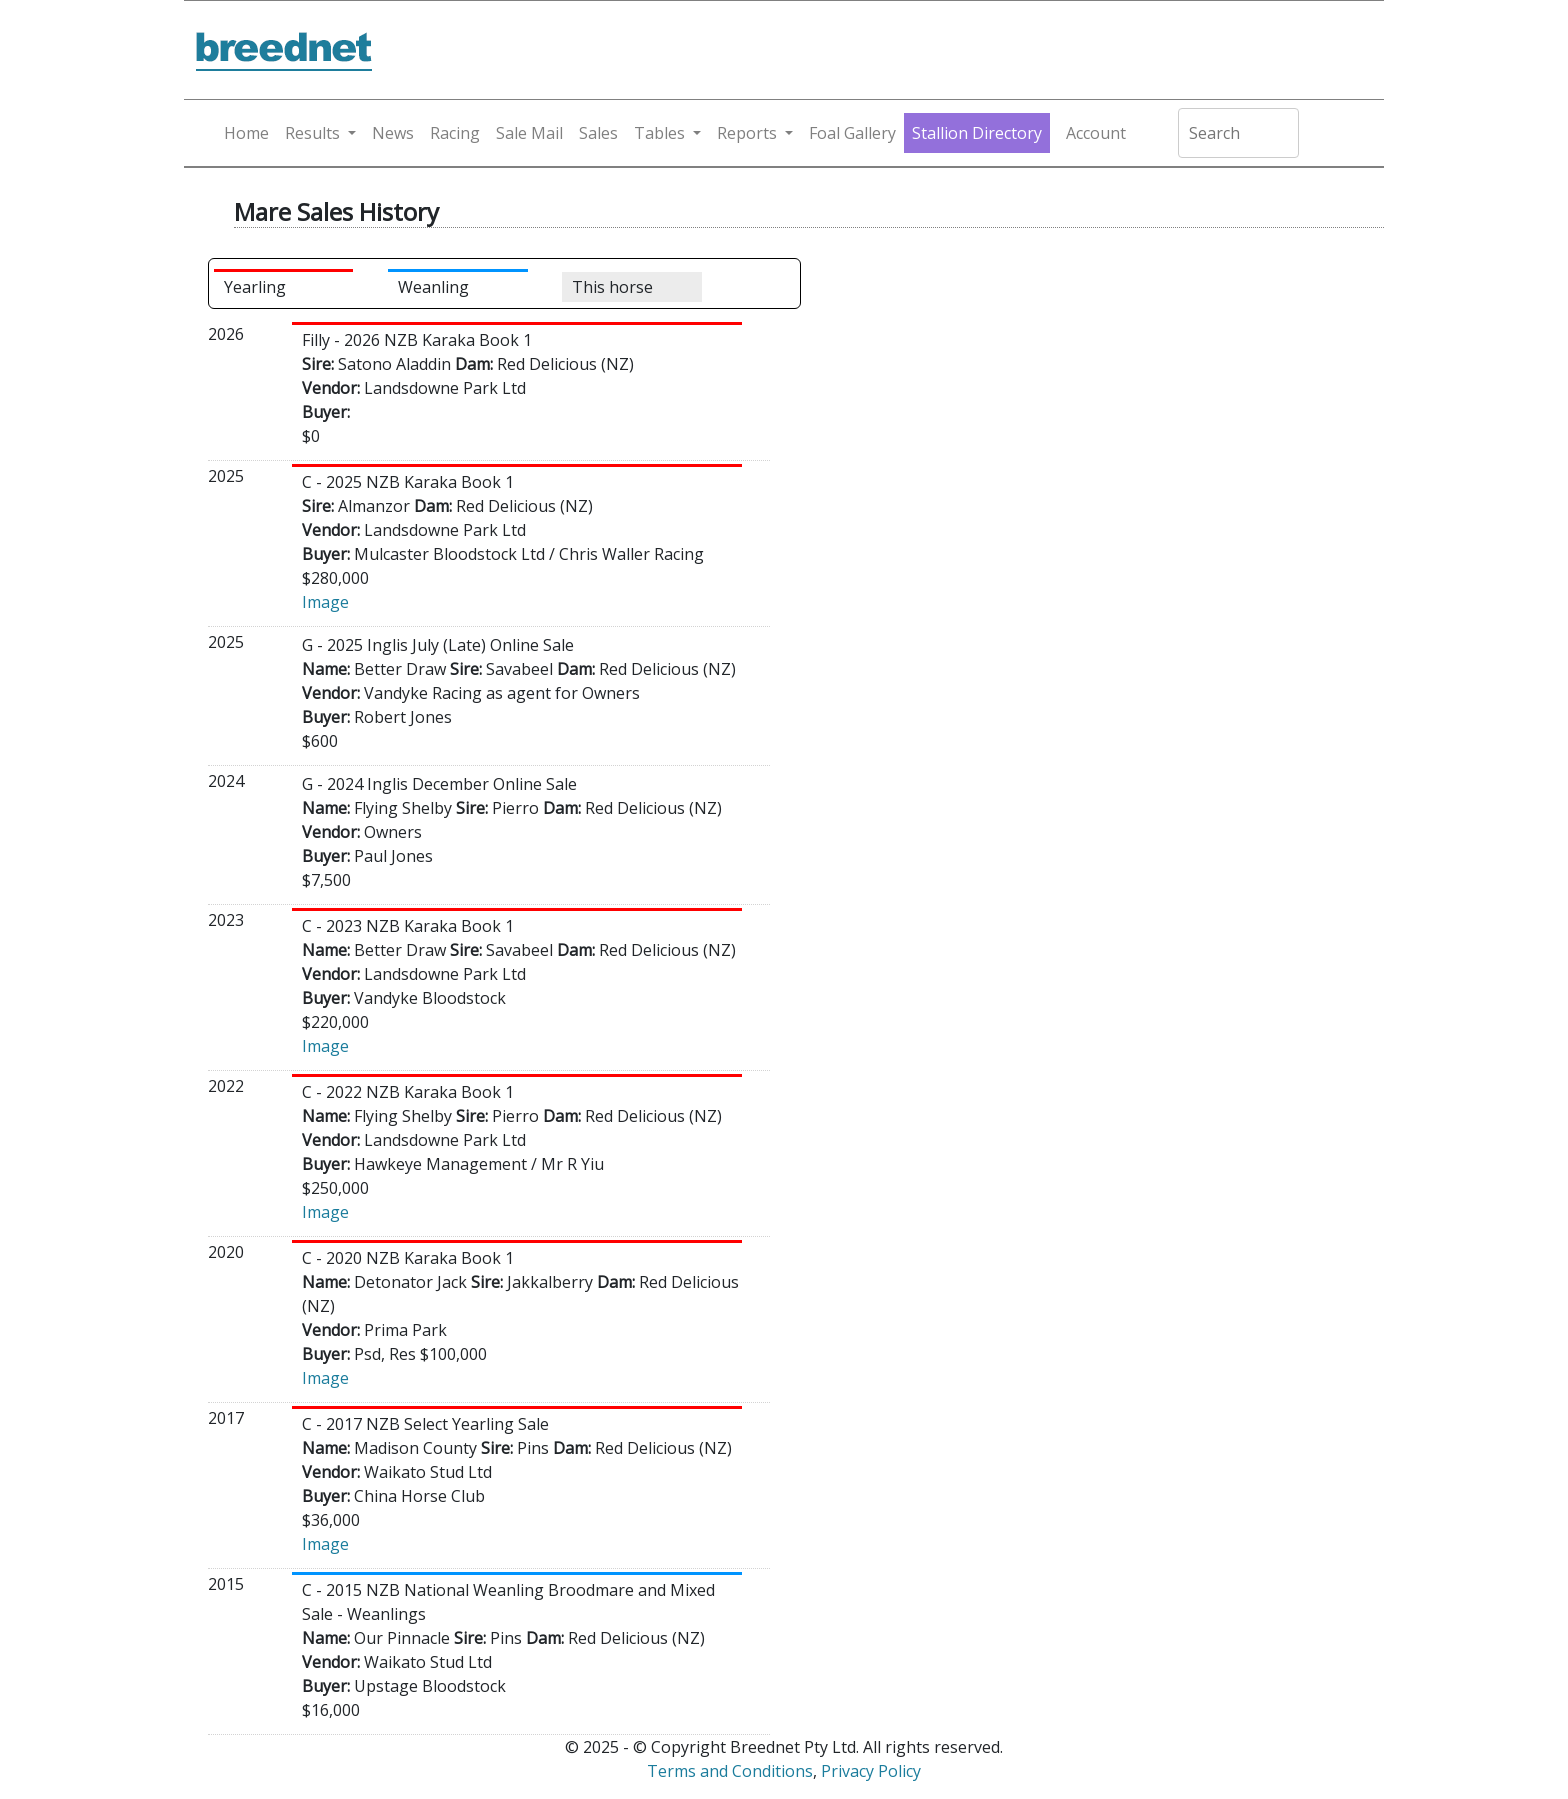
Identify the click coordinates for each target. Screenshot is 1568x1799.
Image (325, 602)
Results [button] (312, 133)
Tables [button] (659, 133)
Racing (455, 133)
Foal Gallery (852, 133)
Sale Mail (529, 133)
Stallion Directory (977, 133)
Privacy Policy (871, 1771)
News (393, 133)
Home (246, 133)
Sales (598, 133)
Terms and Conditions (730, 1771)
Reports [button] (747, 133)
